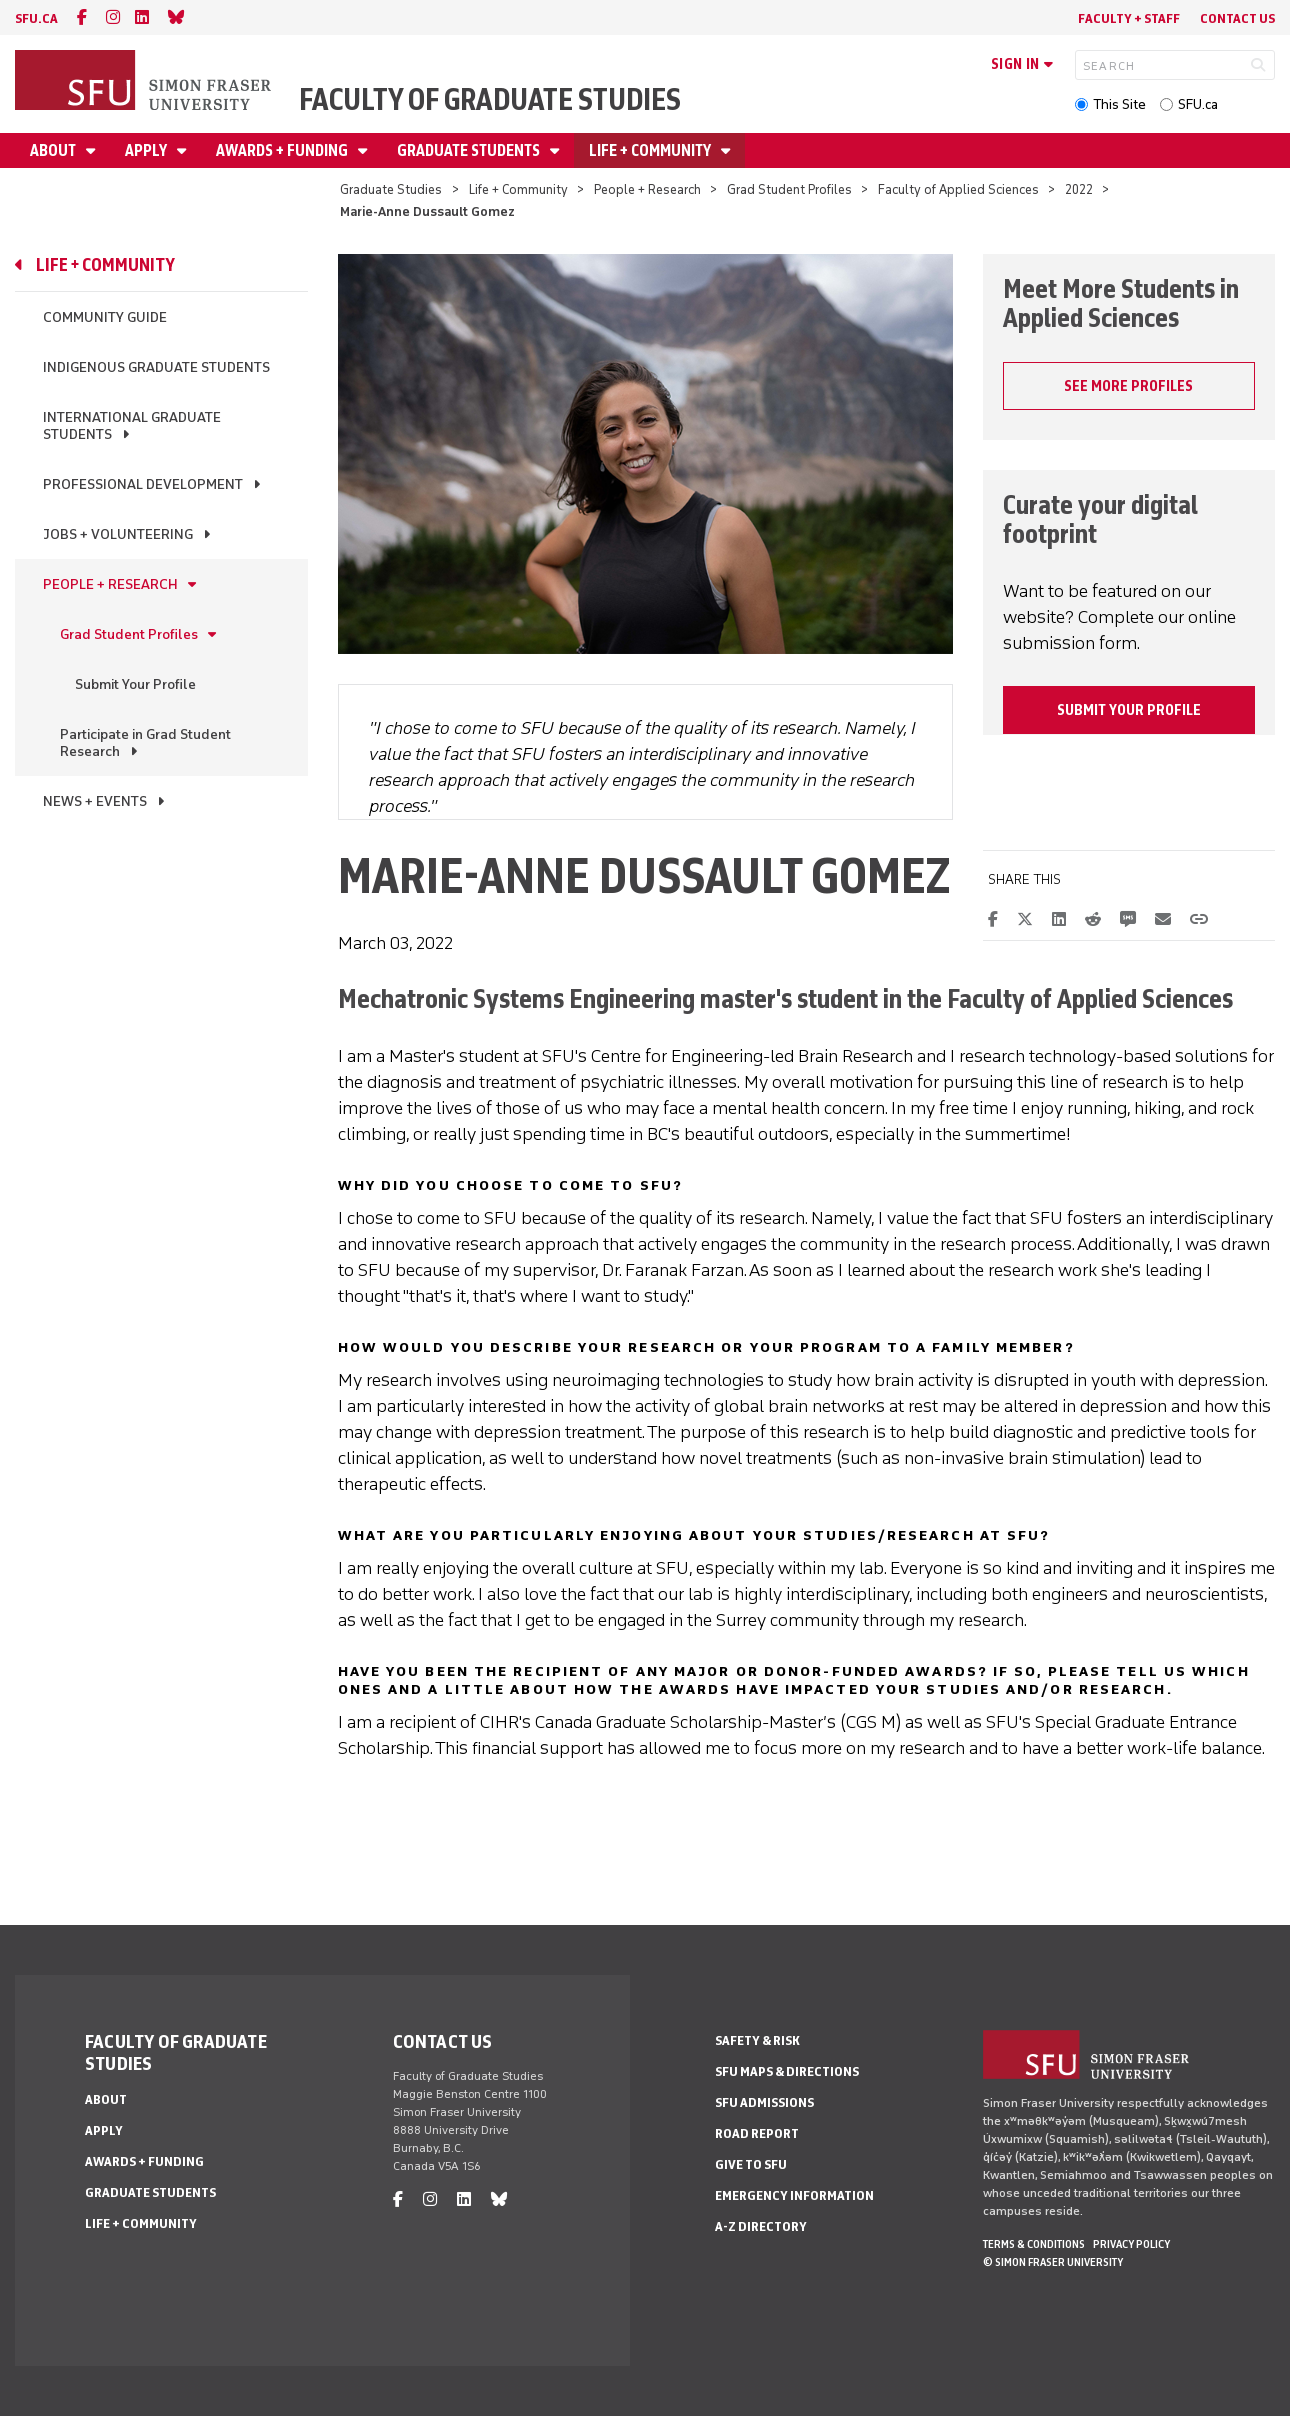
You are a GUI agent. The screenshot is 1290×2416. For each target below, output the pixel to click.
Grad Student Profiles (789, 189)
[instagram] (113, 17)
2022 (1079, 189)
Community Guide (105, 317)
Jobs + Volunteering (118, 534)
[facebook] (82, 17)
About (54, 150)
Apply (147, 150)
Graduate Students (470, 150)
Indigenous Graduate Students (156, 367)
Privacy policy (1131, 2244)
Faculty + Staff (1129, 18)
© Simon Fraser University (1053, 2262)
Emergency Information (794, 2195)
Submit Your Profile (135, 684)
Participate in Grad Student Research (145, 743)
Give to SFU (751, 2164)
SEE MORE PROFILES (1128, 386)
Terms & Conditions (1034, 2244)
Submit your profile (1129, 710)
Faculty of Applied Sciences (958, 189)
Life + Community (651, 150)
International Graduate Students (132, 426)
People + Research (647, 189)
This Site (1119, 104)
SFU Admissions (764, 2102)
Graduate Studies (391, 189)
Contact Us (1237, 18)
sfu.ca (36, 18)
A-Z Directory (761, 2226)
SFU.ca (1198, 104)
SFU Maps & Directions (787, 2071)
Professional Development (143, 484)
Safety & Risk (757, 2040)
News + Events (95, 801)
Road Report (757, 2133)
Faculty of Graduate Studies (490, 99)
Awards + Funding (283, 150)
